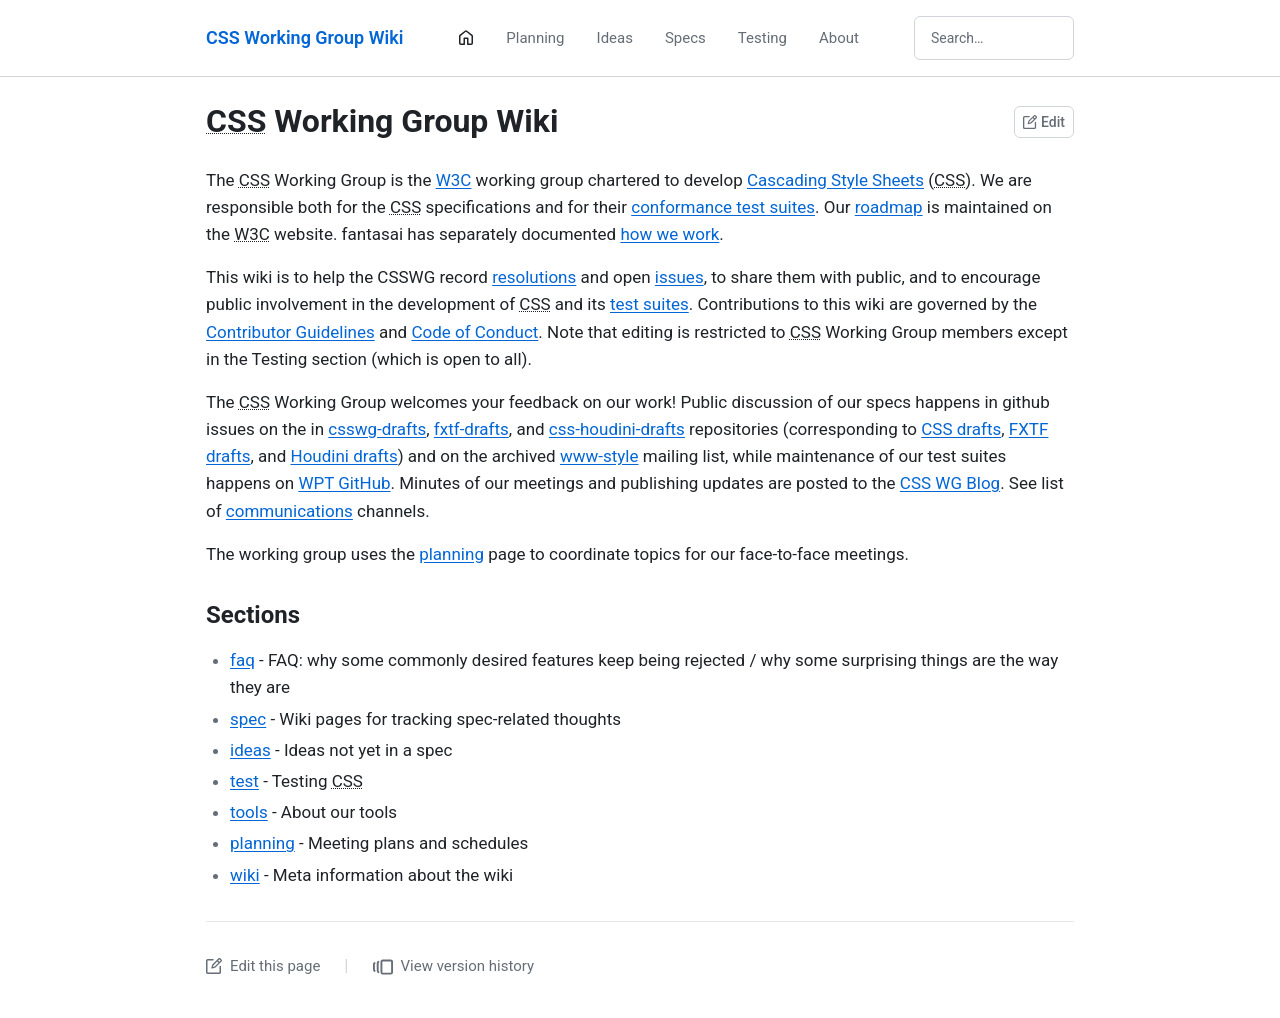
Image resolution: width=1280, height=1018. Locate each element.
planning (451, 554)
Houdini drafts (344, 456)
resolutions (534, 277)
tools (249, 812)
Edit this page (263, 966)
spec (248, 719)
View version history (454, 967)
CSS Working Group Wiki (304, 37)
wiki (245, 875)
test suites (649, 304)
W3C (454, 180)
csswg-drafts (377, 429)
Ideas (615, 38)
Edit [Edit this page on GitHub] (1044, 122)
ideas (250, 750)
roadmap (889, 207)
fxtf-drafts (471, 429)
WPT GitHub (344, 483)
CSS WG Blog (950, 483)
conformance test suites (723, 207)
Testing (762, 38)
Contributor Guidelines (290, 332)
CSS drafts (961, 429)
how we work (669, 234)
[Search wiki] (994, 38)
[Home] (466, 38)
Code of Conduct (474, 332)
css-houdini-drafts (617, 429)
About (839, 38)
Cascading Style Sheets (835, 180)
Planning (535, 38)
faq (242, 660)
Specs (685, 38)
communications (289, 511)
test (244, 781)
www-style (599, 456)
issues (679, 277)
